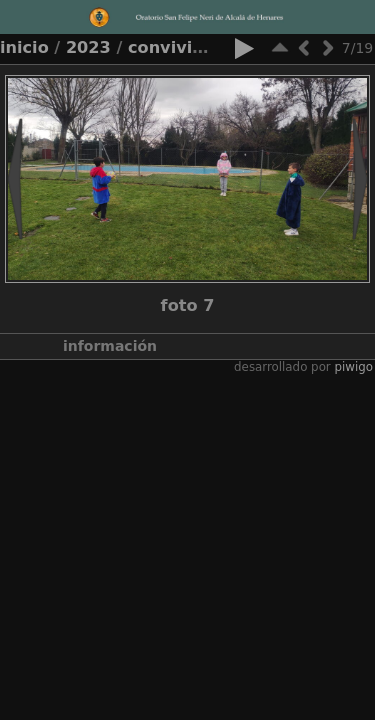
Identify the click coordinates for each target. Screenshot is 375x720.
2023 (88, 47)
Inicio (24, 47)
